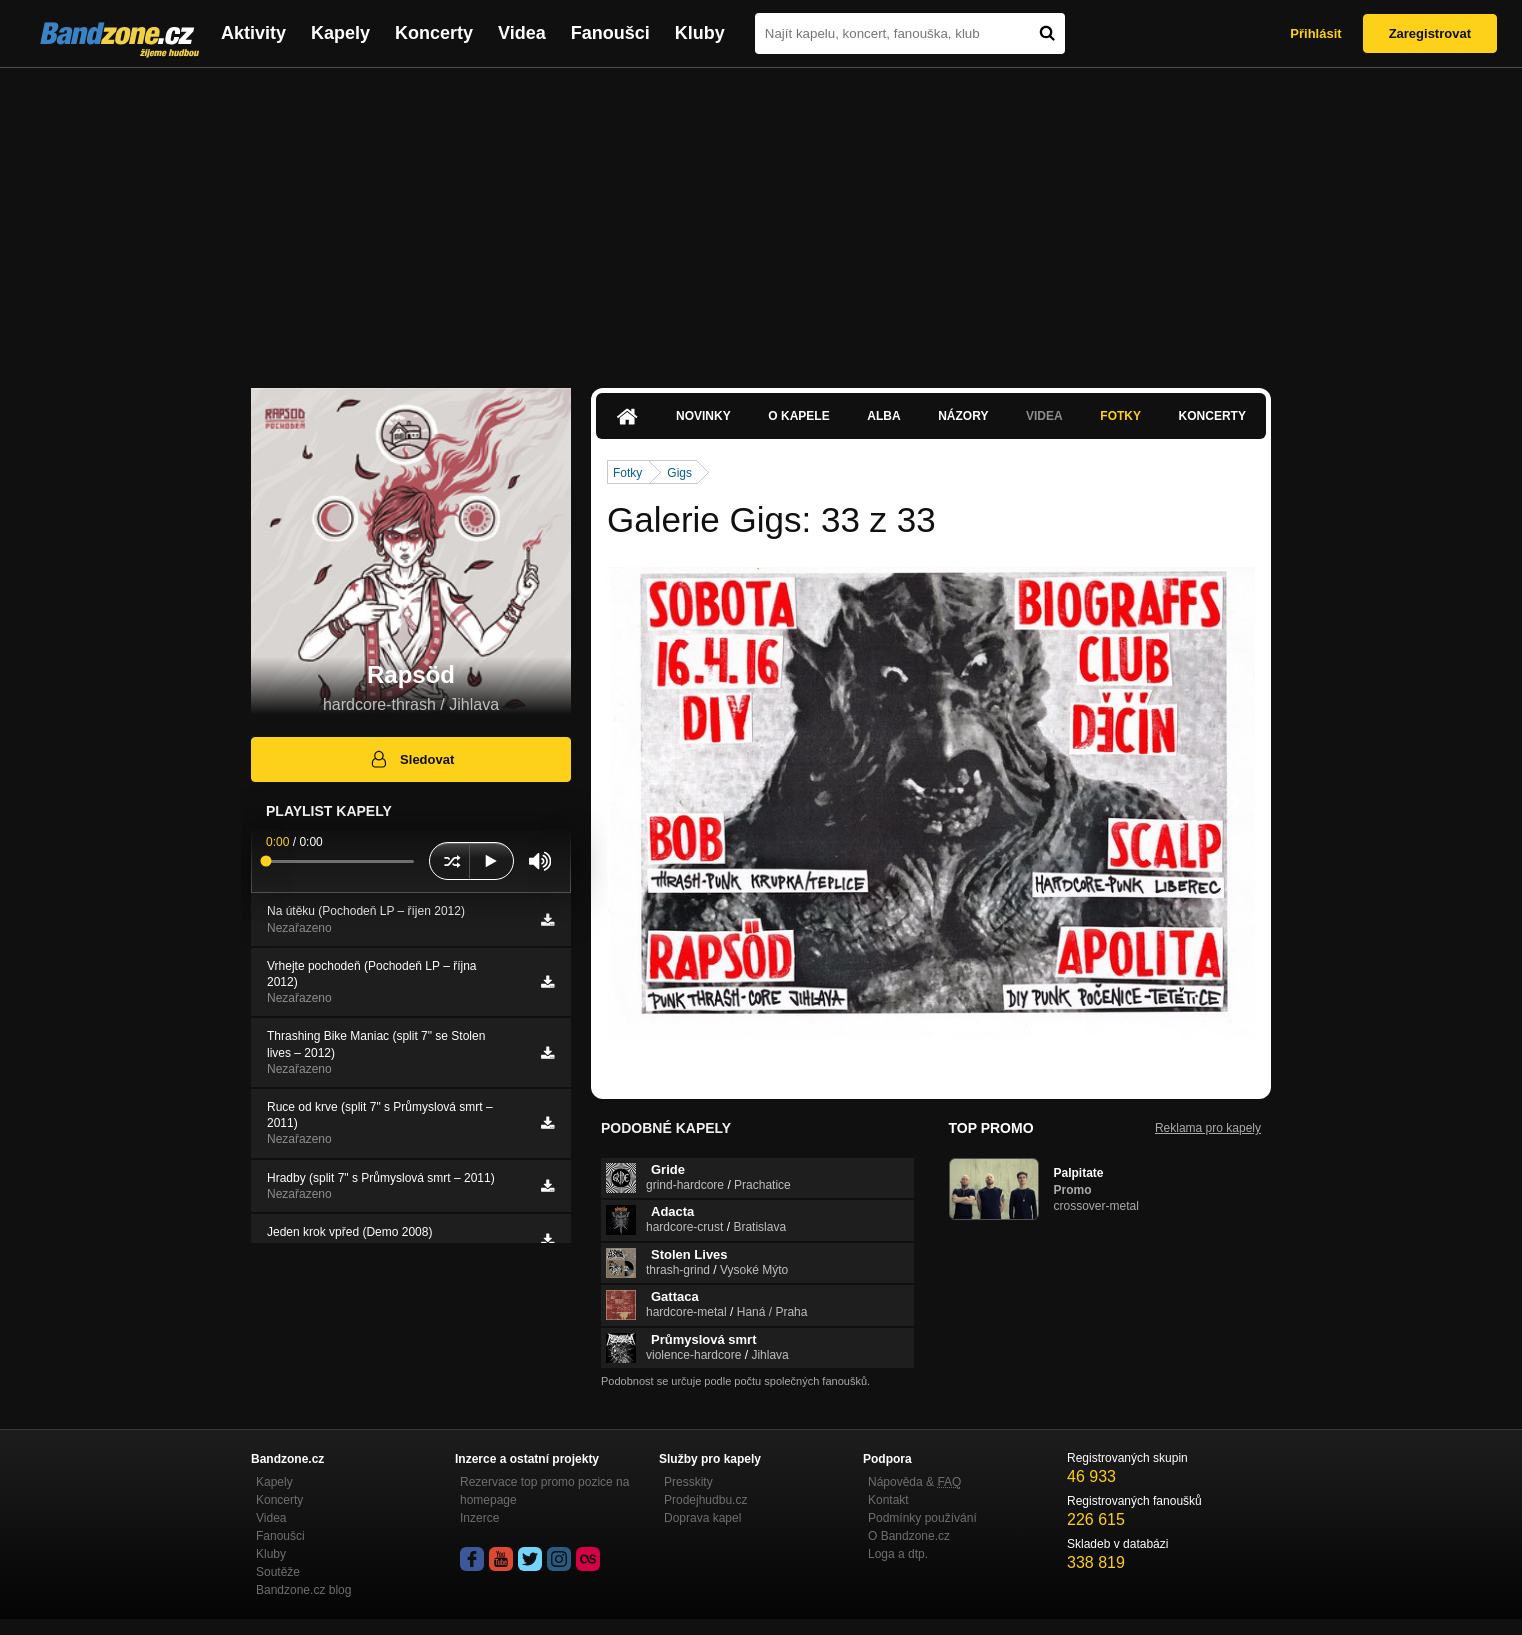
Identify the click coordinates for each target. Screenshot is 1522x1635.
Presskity (688, 1482)
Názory (963, 416)
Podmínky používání (922, 1518)
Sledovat (411, 759)
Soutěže (278, 1572)
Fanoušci (610, 33)
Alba (883, 416)
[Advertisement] (761, 218)
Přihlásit (1315, 33)
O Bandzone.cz (909, 1536)
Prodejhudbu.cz (705, 1500)
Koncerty (434, 33)
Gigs (679, 473)
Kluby (700, 33)
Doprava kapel (702, 1518)
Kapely (340, 33)
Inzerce (479, 1518)
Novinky (703, 416)
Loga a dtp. (898, 1554)
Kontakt (888, 1500)
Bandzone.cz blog (303, 1590)
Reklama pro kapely (1208, 1128)
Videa (522, 33)
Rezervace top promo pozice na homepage (544, 1491)
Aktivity (253, 33)
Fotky (1120, 416)
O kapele (798, 416)
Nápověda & (914, 1482)
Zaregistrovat (1430, 33)
